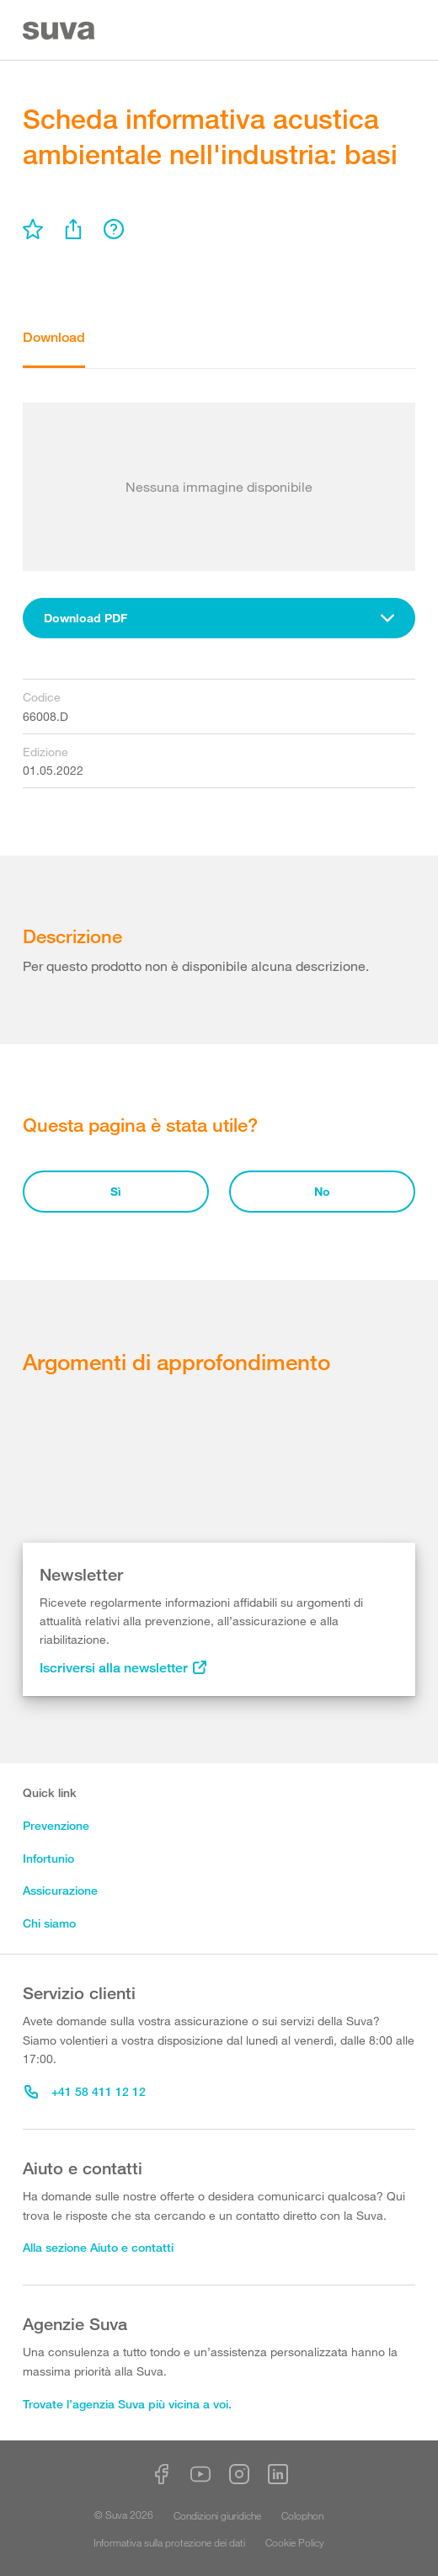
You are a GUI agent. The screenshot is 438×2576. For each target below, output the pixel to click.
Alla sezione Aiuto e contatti (98, 2247)
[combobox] (219, 618)
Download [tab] (54, 337)
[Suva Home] (60, 30)
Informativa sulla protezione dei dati (169, 2542)
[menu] (33, 229)
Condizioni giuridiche (217, 2515)
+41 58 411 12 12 (85, 2091)
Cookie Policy (294, 2542)
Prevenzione (56, 1825)
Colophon (302, 2515)
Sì (115, 1191)
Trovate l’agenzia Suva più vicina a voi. (127, 2404)
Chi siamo (49, 1923)
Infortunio (48, 1858)
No (322, 1191)
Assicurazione (60, 1890)
